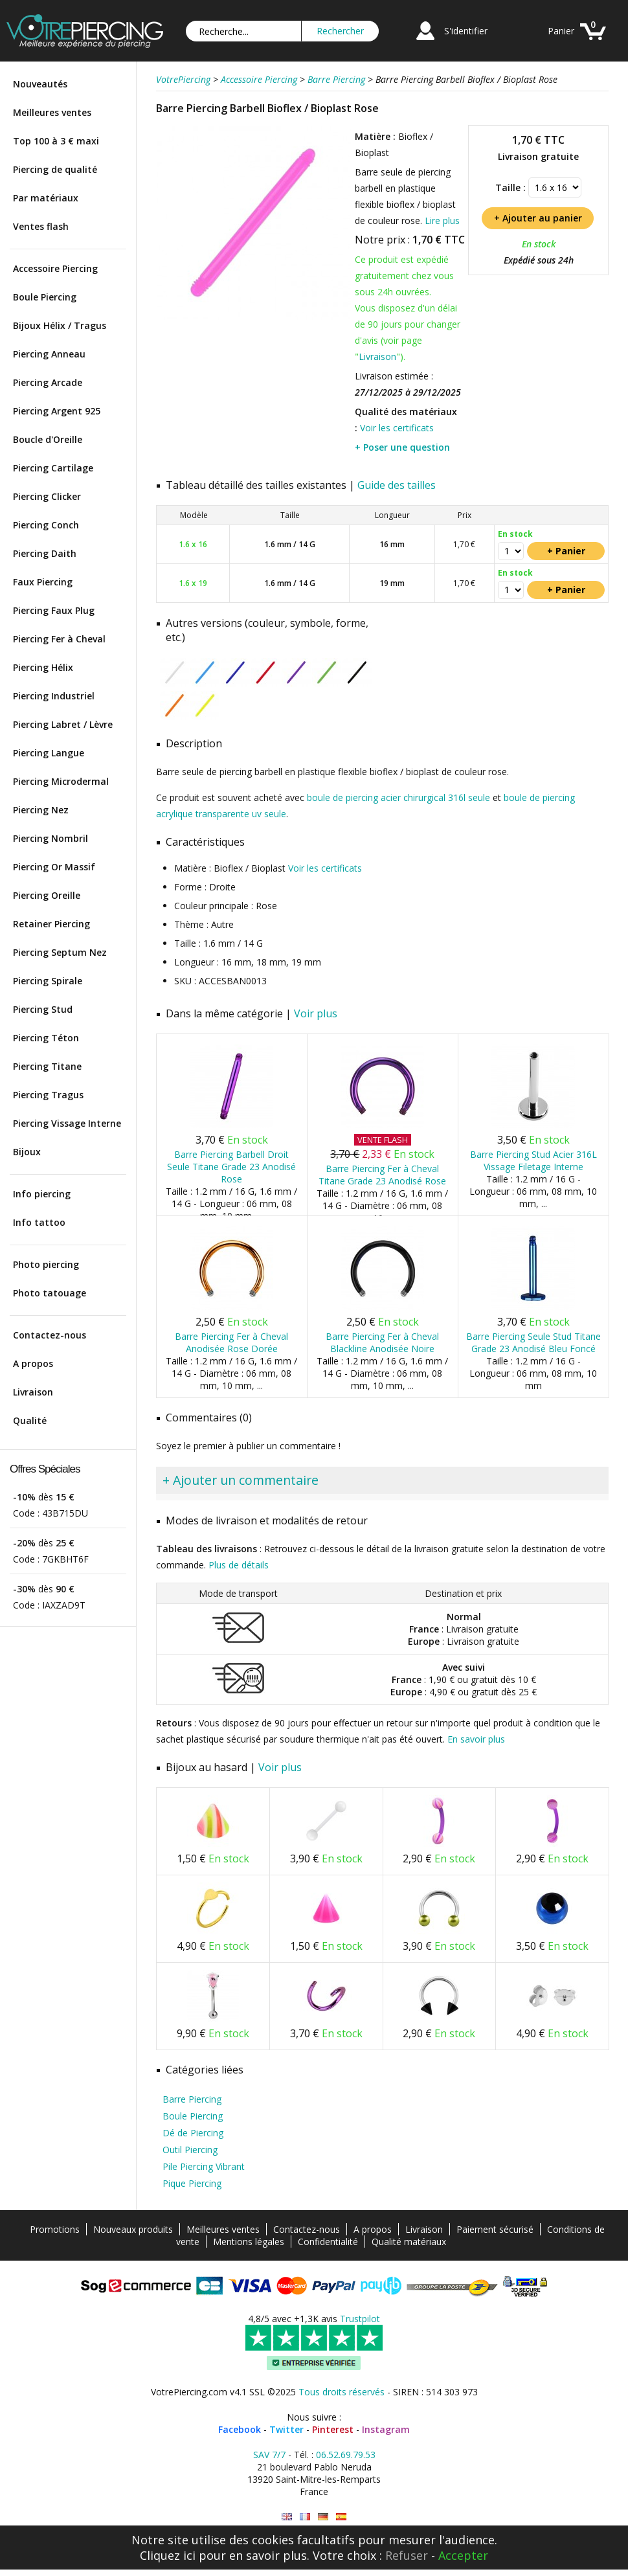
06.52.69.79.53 (346, 2454)
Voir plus (315, 1013)
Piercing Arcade (47, 382)
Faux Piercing (43, 582)
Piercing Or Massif (54, 867)
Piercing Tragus (48, 1095)
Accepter (463, 2555)
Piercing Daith (44, 553)
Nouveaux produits (133, 2229)
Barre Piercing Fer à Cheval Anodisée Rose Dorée (231, 1342)
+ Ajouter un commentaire (241, 1480)
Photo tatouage (49, 1293)
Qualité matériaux (409, 2241)
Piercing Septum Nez (60, 952)
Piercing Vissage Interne (67, 1123)
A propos (33, 1363)
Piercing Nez (41, 810)
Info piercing (42, 1194)
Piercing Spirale (47, 981)
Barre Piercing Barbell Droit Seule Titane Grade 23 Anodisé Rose (231, 1166)
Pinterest (332, 2429)
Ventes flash (41, 226)
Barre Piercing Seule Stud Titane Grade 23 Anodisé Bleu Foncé (533, 1342)
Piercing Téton (46, 1038)
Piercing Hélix (43, 667)
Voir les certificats (397, 428)
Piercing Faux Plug (54, 610)
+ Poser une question (402, 447)
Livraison (33, 1392)
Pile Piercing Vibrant (204, 2166)
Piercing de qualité (55, 169)
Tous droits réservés (341, 2392)
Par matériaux (45, 198)
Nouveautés (40, 84)
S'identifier (466, 31)
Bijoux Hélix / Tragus (59, 325)
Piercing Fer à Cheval (59, 639)
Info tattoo (39, 1222)
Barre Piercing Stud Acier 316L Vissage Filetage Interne (533, 1160)
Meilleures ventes (52, 112)
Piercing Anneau (49, 354)
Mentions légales (248, 2241)
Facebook (239, 2429)
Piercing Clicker (47, 496)
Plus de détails (238, 1565)
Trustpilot (360, 2318)
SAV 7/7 (269, 2454)
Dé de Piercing (193, 2133)
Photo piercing (46, 1264)
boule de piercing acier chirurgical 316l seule (398, 797)
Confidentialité (328, 2241)
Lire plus (442, 220)
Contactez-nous (49, 1335)
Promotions (55, 2229)
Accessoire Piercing (55, 268)
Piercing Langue (48, 753)
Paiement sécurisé (494, 2229)
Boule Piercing (44, 297)
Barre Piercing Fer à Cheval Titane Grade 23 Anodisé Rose (382, 1174)
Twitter (286, 2429)
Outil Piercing (190, 2149)
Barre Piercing (192, 2099)
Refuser (406, 2555)
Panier (561, 31)
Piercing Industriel (54, 696)
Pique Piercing (192, 2183)
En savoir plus (476, 1739)
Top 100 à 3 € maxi (56, 141)
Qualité (30, 1420)
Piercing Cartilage (53, 468)
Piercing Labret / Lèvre (63, 724)
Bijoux (27, 1152)
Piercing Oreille (46, 895)
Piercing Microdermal (61, 781)
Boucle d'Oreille (47, 439)
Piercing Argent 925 (56, 411)
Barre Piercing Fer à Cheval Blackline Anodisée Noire (382, 1342)
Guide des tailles (396, 485)
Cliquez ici (168, 2555)
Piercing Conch (46, 525)
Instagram (386, 2429)
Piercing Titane (47, 1066)
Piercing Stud (43, 1009)
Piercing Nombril (50, 838)
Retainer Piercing (51, 924)
